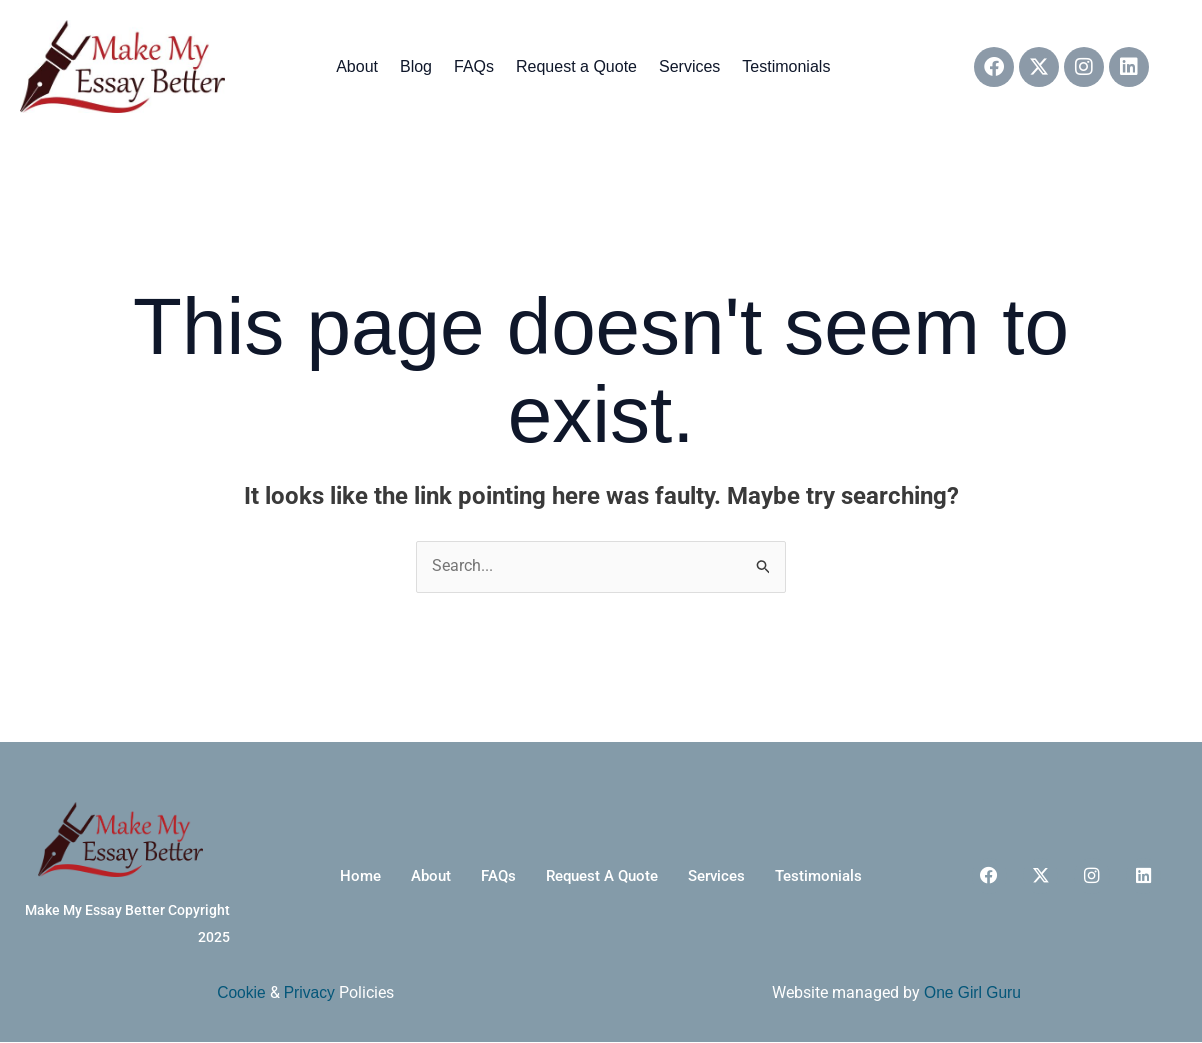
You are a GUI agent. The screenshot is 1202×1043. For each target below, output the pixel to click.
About (357, 66)
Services (689, 66)
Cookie (241, 993)
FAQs (474, 66)
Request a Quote (576, 66)
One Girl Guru (973, 993)
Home (338, 876)
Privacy (310, 993)
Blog (416, 66)
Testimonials (786, 66)
